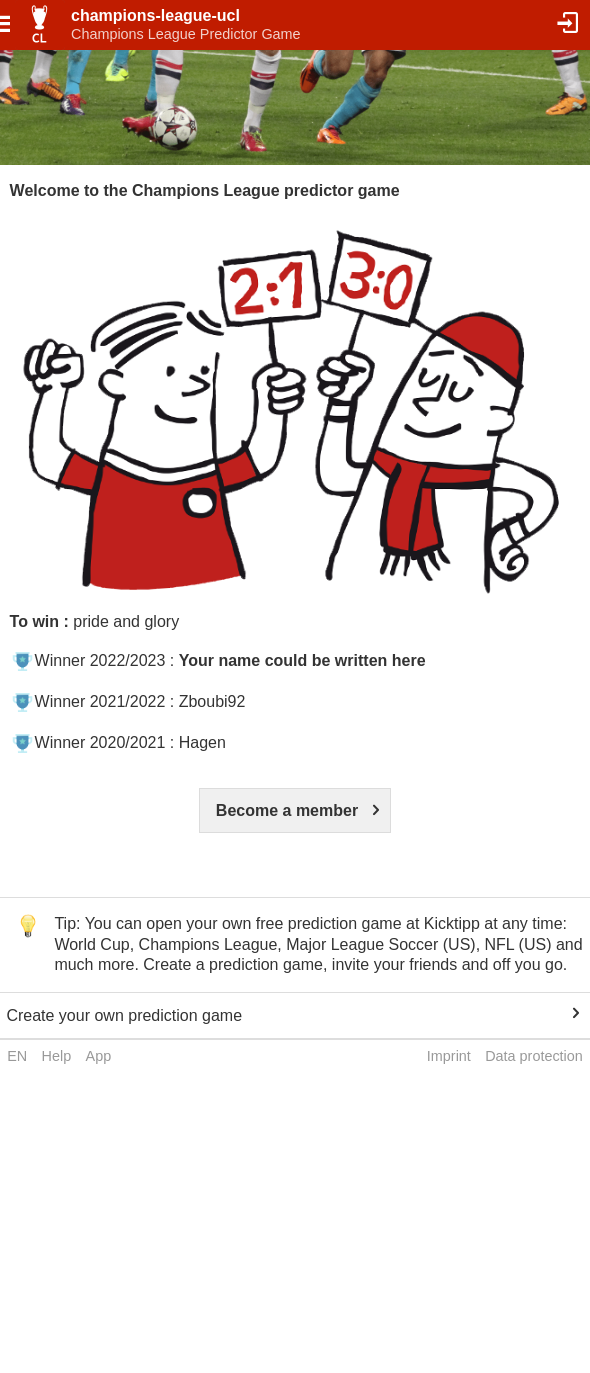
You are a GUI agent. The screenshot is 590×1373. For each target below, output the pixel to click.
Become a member (287, 810)
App (99, 1056)
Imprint (449, 1056)
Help (57, 1056)
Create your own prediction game (124, 1015)
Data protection (534, 1056)
